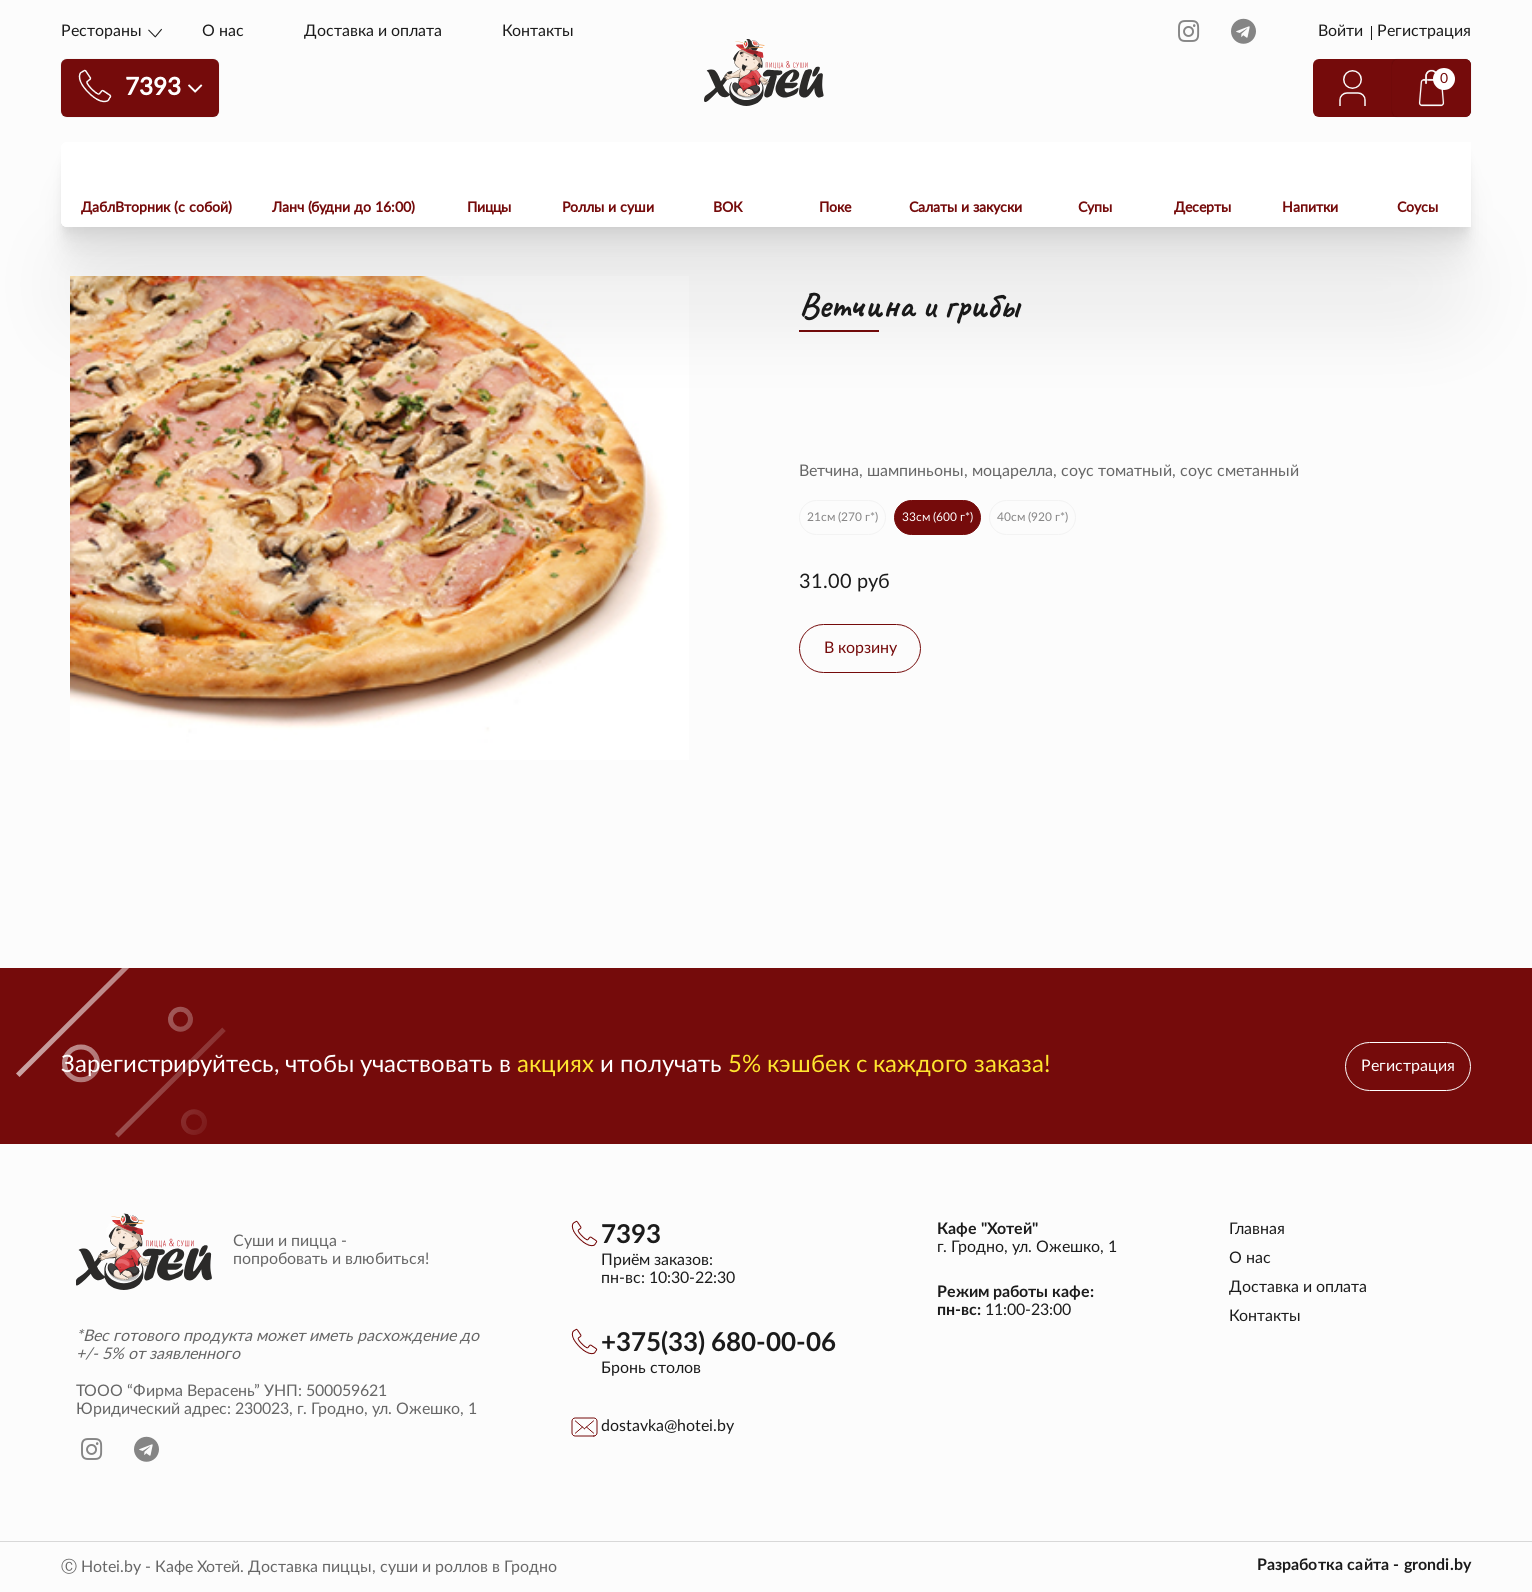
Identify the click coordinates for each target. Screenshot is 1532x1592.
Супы (1095, 208)
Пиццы (489, 208)
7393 (631, 1235)
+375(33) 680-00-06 (718, 1343)
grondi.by (1437, 1565)
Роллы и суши (608, 208)
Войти (1342, 31)
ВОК (727, 208)
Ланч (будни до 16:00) (343, 208)
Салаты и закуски (965, 208)
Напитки (1310, 208)
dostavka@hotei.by (667, 1426)
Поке (835, 208)
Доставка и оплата (373, 31)
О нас (223, 31)
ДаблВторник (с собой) (156, 208)
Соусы (1417, 208)
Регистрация (1424, 31)
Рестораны (101, 31)
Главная (1257, 1229)
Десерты (1202, 208)
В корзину (860, 648)
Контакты (538, 31)
